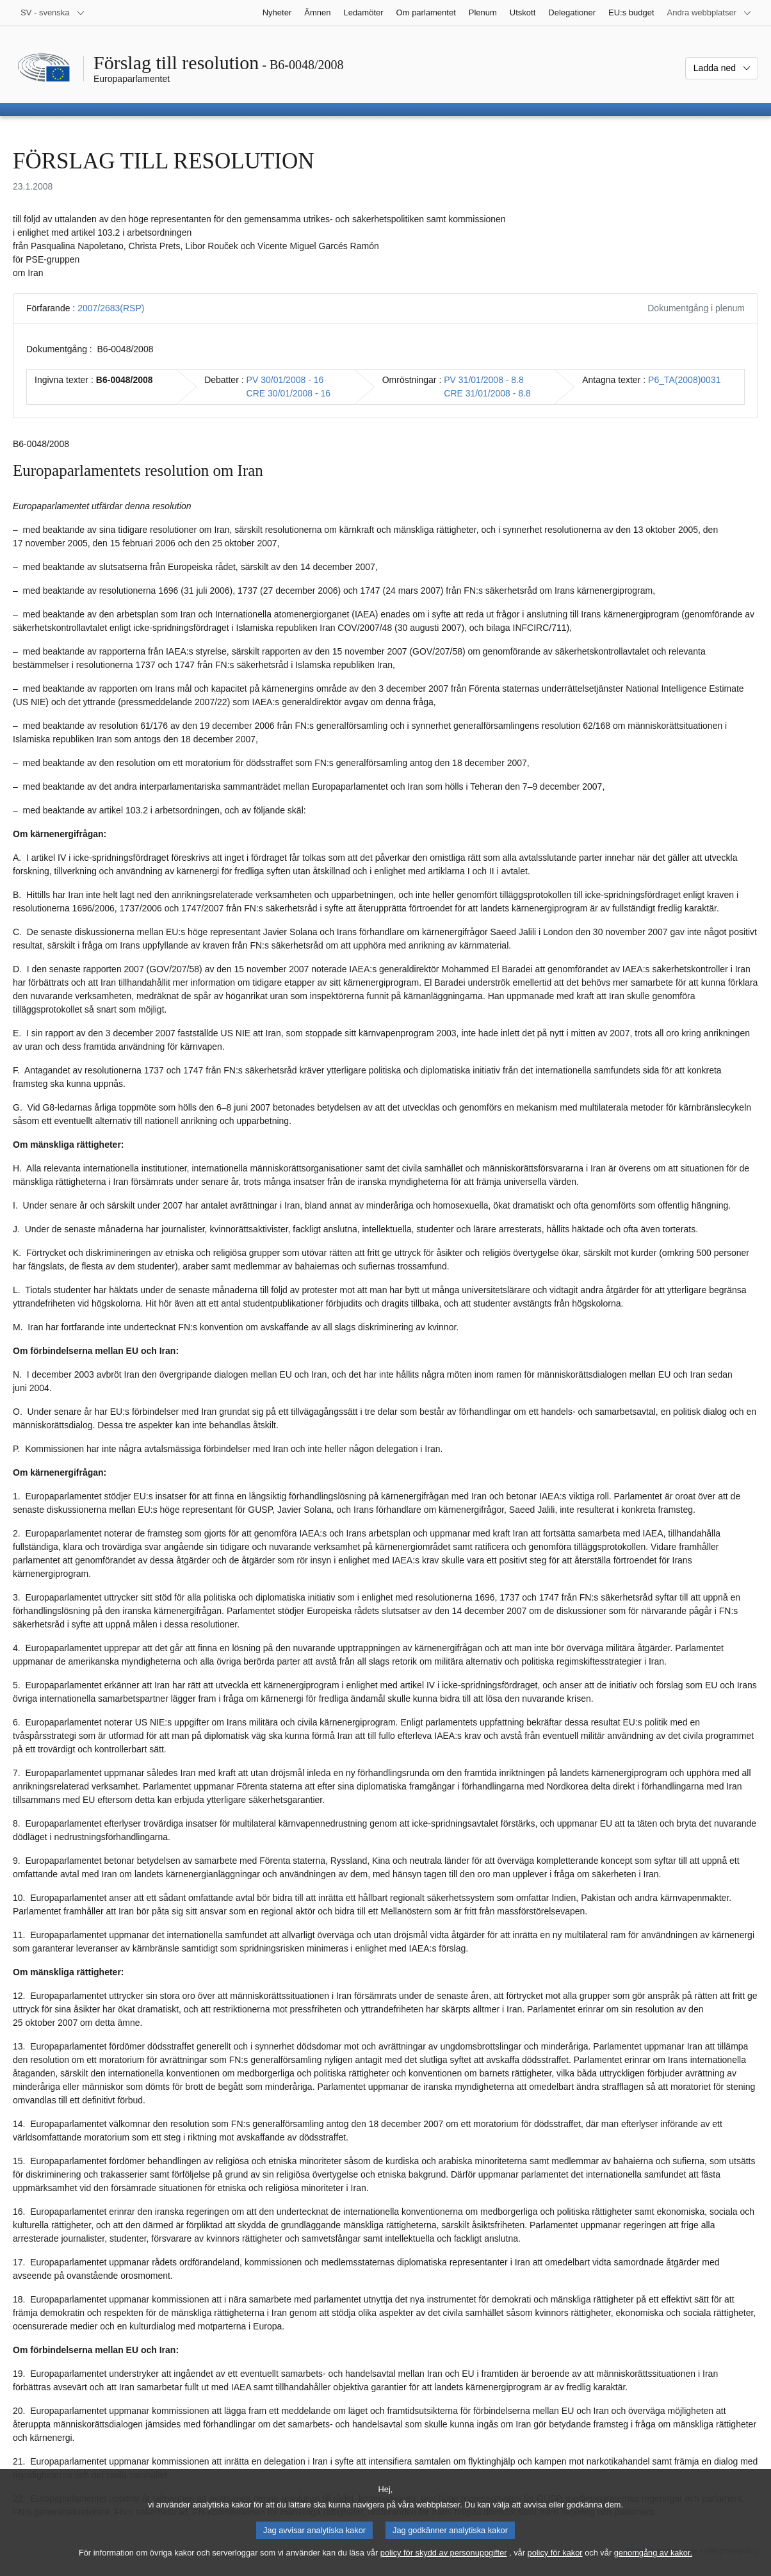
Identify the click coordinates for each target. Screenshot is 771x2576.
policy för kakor (555, 2562)
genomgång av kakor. (653, 2562)
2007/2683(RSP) (110, 308)
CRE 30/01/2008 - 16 (289, 393)
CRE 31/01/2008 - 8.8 (487, 393)
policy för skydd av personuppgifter (443, 2562)
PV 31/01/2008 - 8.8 (484, 380)
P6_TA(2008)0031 (684, 380)
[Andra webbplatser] (709, 13)
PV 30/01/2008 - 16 (285, 380)
